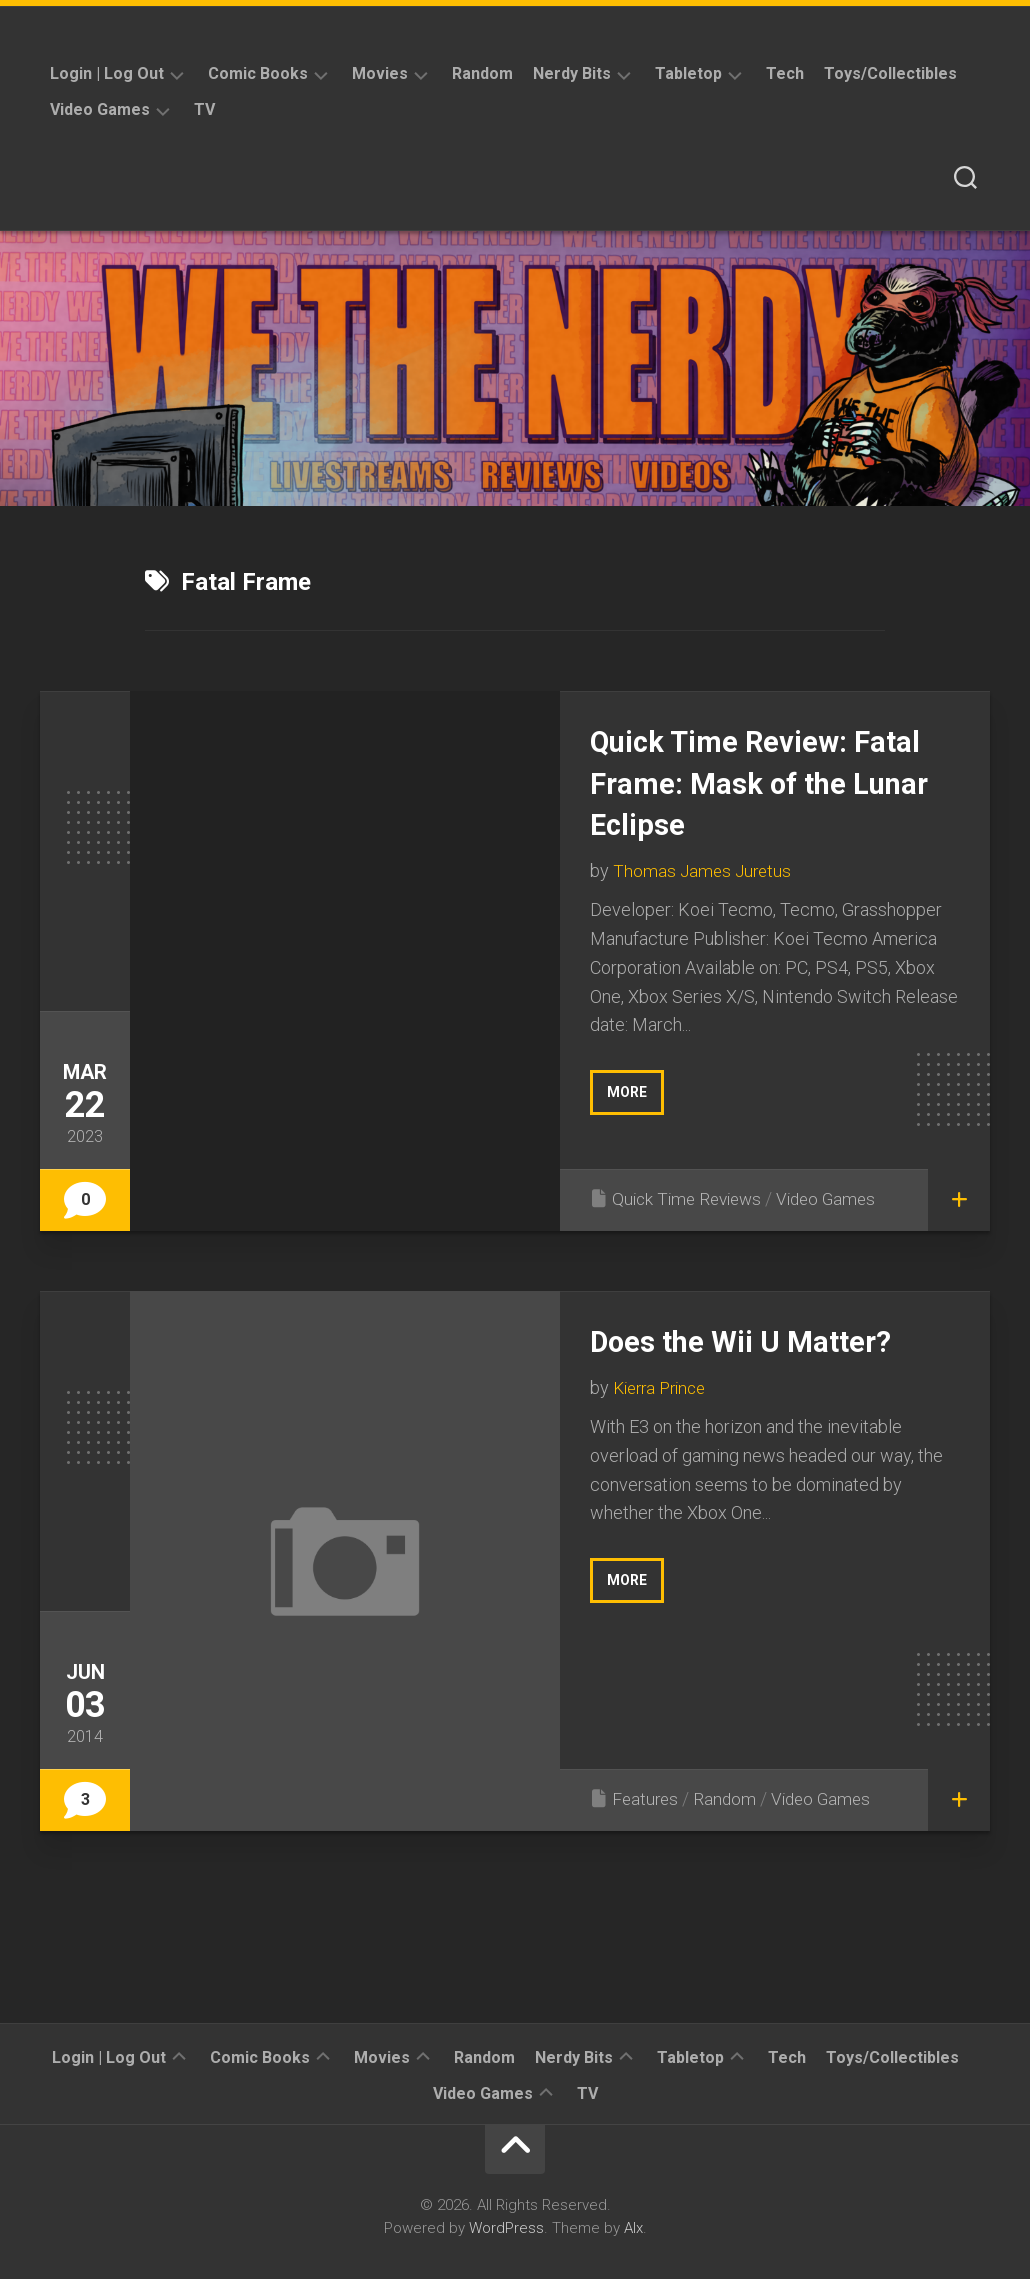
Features (646, 1798)
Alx (633, 2228)
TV (204, 109)
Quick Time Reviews (691, 1198)
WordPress (506, 2228)
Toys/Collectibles (890, 73)
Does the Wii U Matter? (755, 1341)
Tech (785, 73)
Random (482, 73)
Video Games (100, 109)
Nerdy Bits (572, 73)
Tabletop (688, 73)
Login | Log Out (107, 73)
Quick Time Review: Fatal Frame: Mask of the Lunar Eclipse (774, 782)
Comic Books (258, 73)
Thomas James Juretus (704, 870)
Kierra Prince (664, 1387)
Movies (380, 73)
